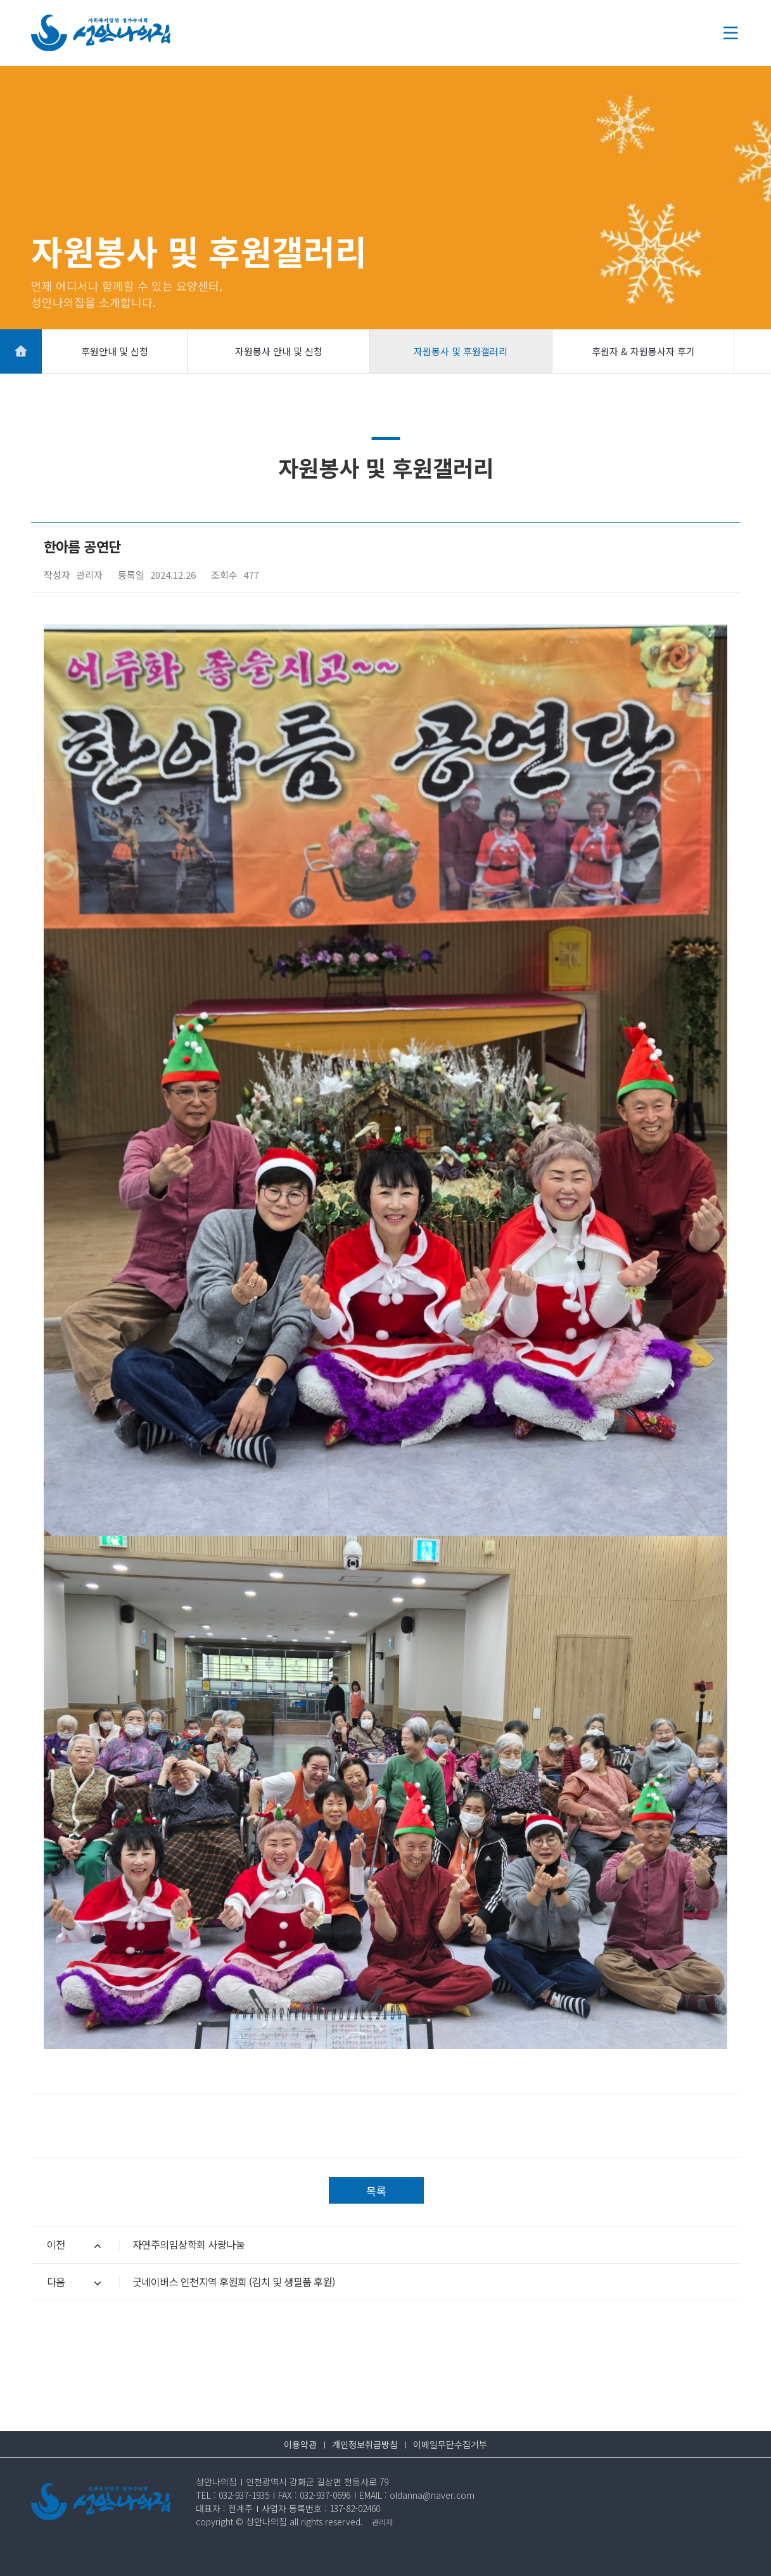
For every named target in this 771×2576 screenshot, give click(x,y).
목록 (376, 2191)
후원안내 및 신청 (114, 351)
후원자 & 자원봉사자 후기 (643, 351)
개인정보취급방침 (365, 2444)
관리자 (382, 2522)
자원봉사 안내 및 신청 (278, 351)
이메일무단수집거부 (450, 2444)
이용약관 (300, 2444)
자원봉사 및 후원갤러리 (460, 351)
